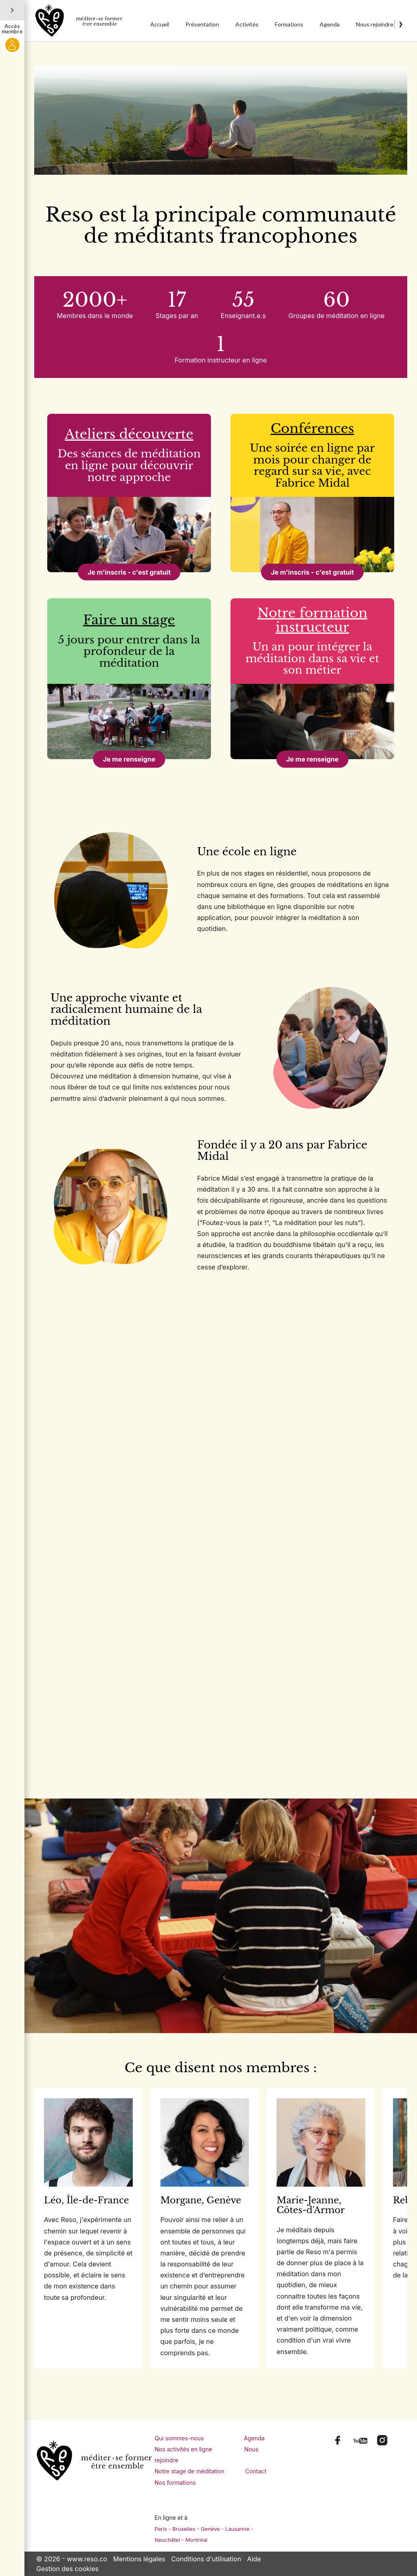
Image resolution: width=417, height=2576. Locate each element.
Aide (254, 2559)
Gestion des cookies (67, 2569)
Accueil (159, 24)
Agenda (330, 24)
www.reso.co (87, 2559)
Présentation (202, 24)
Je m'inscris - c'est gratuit (129, 572)
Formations (289, 24)
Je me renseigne (129, 759)
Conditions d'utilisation (206, 2559)
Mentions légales (139, 2559)
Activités (247, 24)
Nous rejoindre (374, 24)
